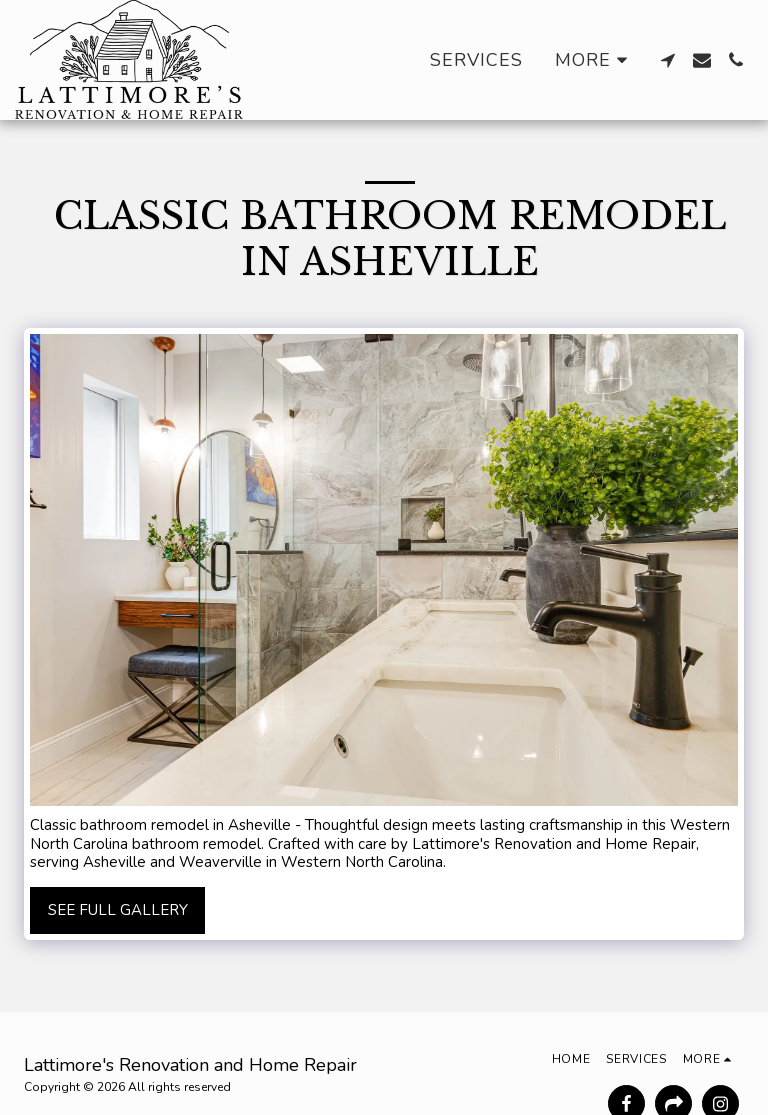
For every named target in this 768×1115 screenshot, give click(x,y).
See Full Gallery (118, 910)
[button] (668, 60)
